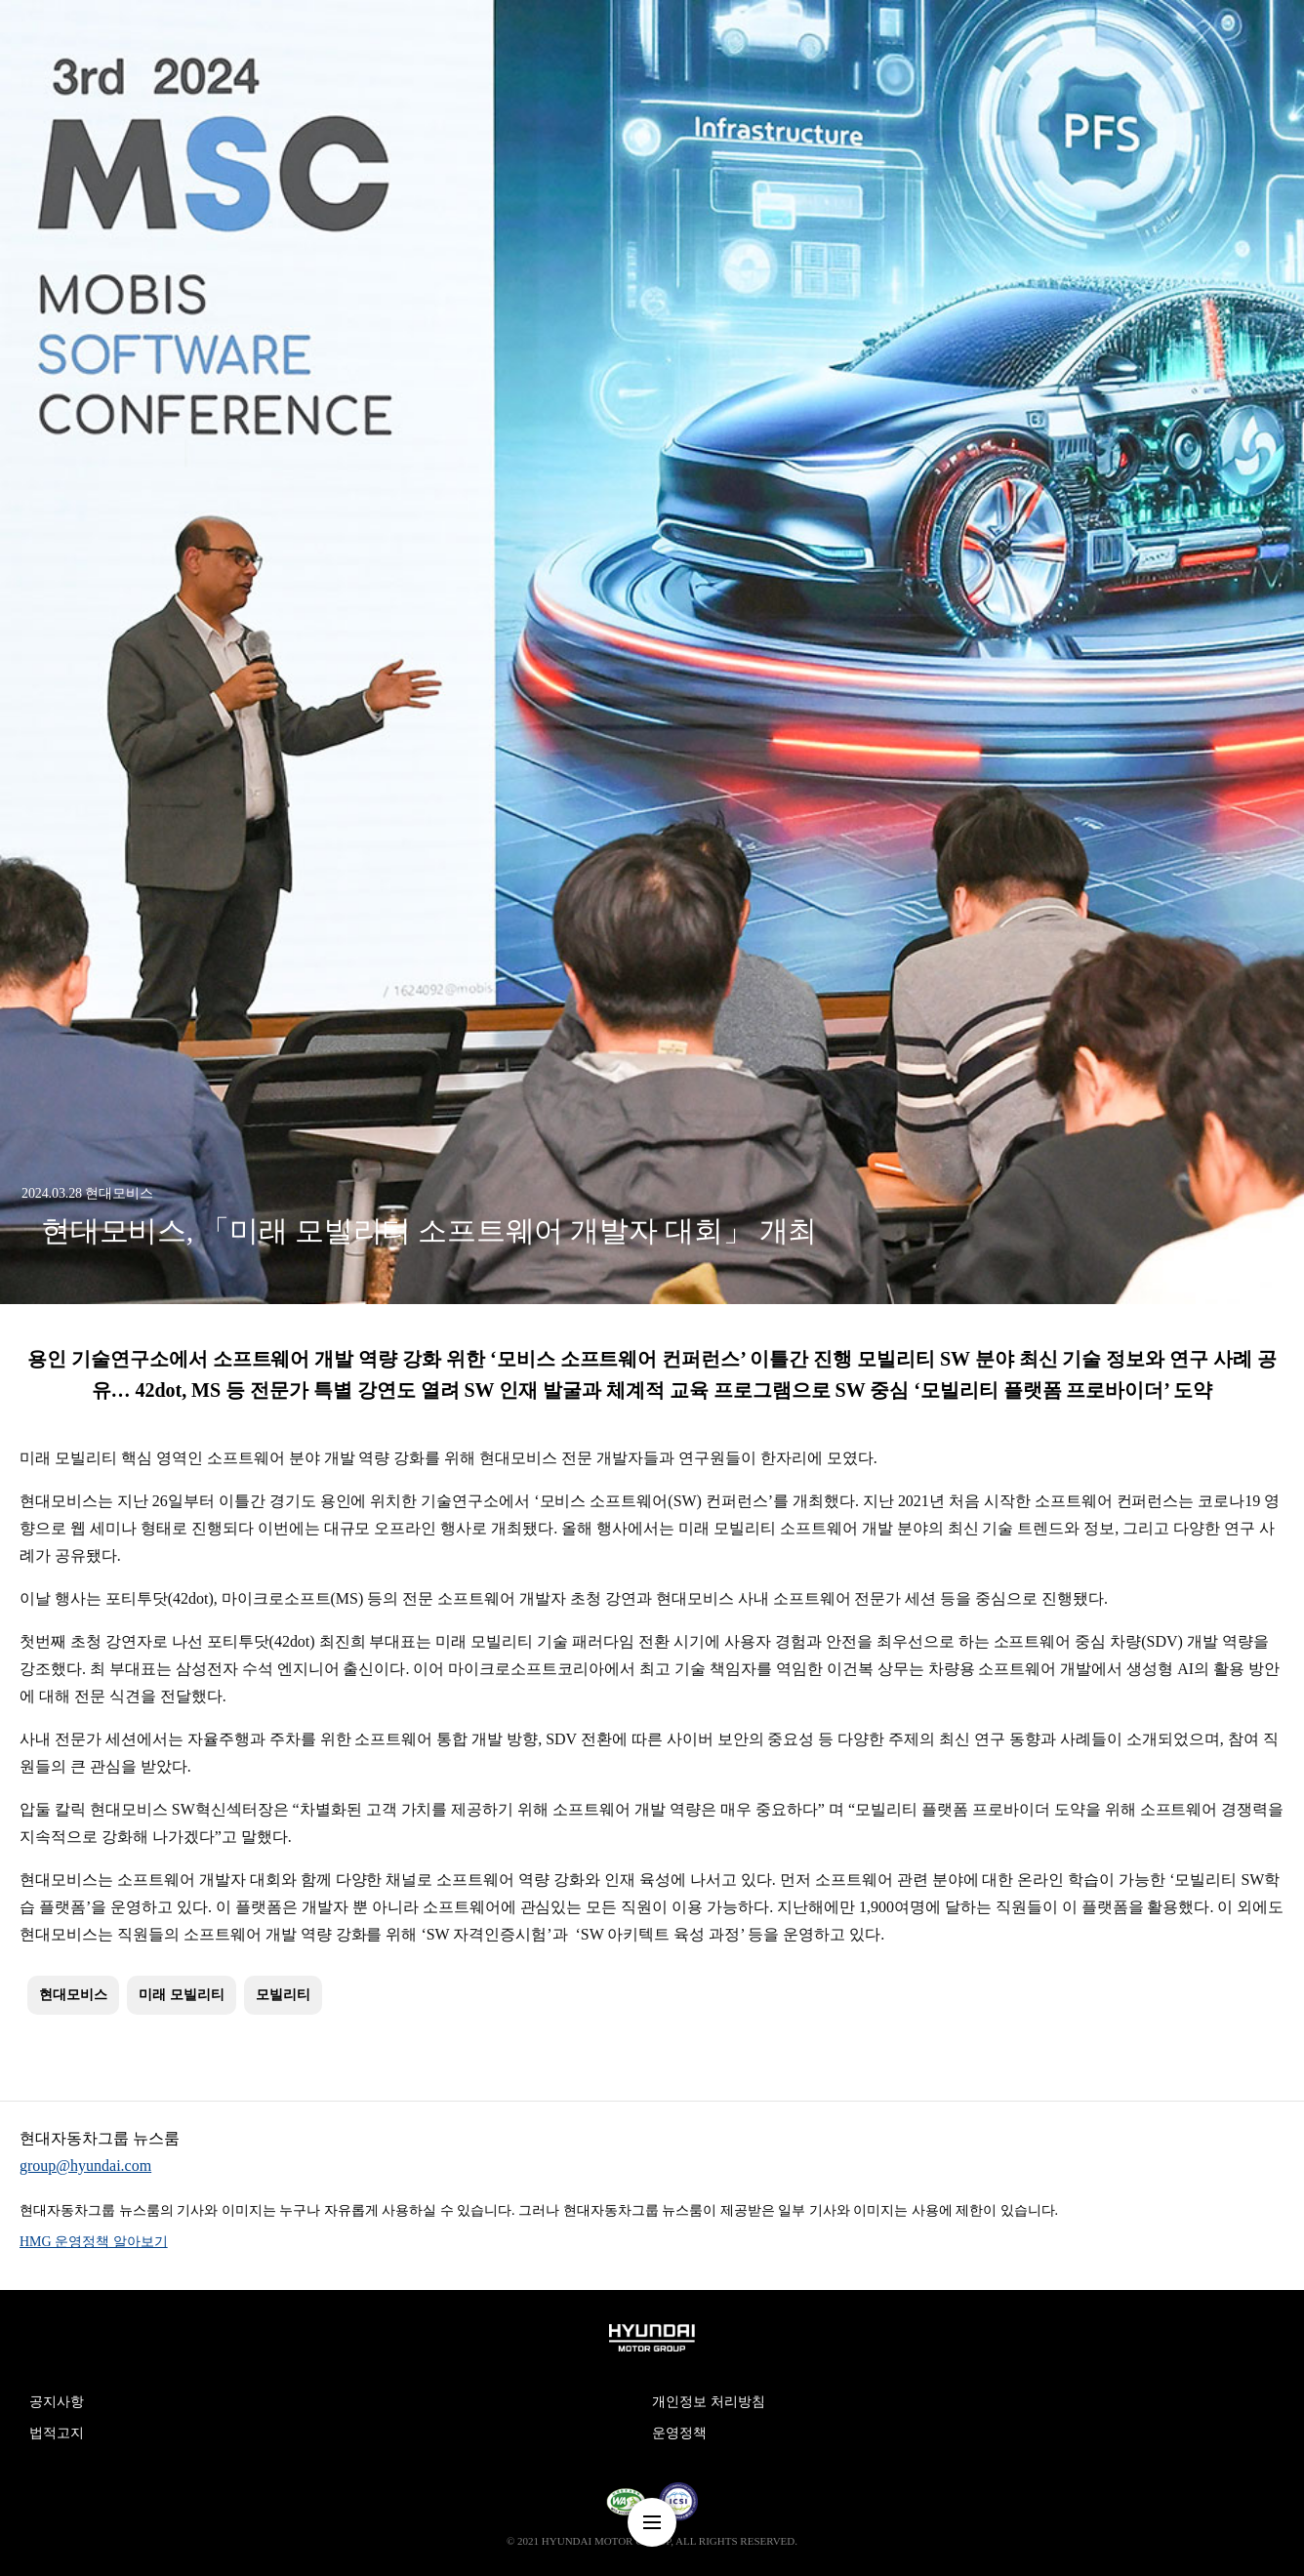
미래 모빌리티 (181, 1994)
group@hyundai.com (85, 2165)
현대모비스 (73, 1994)
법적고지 (56, 2433)
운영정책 (679, 2433)
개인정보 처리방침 (708, 2401)
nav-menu (652, 2522)
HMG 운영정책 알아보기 (94, 2241)
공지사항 (56, 2401)
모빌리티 (283, 1994)
